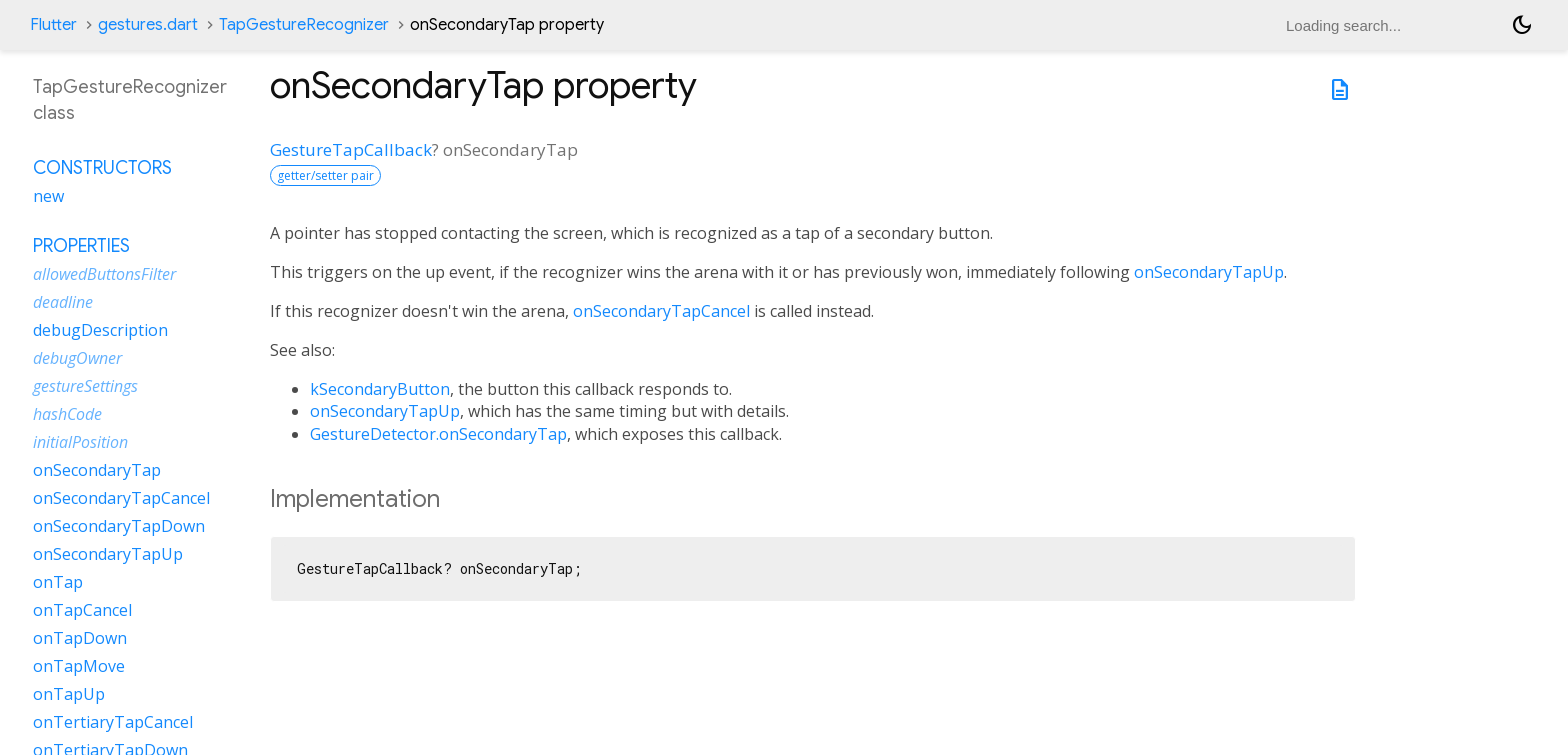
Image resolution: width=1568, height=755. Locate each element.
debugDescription (100, 330)
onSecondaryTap (97, 470)
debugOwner (77, 358)
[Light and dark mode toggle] (1522, 25)
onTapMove (79, 666)
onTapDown (80, 638)
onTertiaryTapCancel (113, 722)
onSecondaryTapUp (1209, 272)
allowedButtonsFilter (104, 274)
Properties (81, 246)
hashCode (67, 414)
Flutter (53, 25)
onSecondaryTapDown (119, 526)
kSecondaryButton (380, 389)
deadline (63, 302)
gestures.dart (148, 25)
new (48, 196)
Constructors (102, 168)
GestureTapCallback (351, 149)
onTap (58, 582)
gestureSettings (85, 386)
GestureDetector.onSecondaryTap (438, 434)
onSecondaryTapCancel (661, 311)
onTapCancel (82, 610)
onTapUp (69, 694)
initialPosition (80, 442)
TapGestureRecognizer (304, 25)
